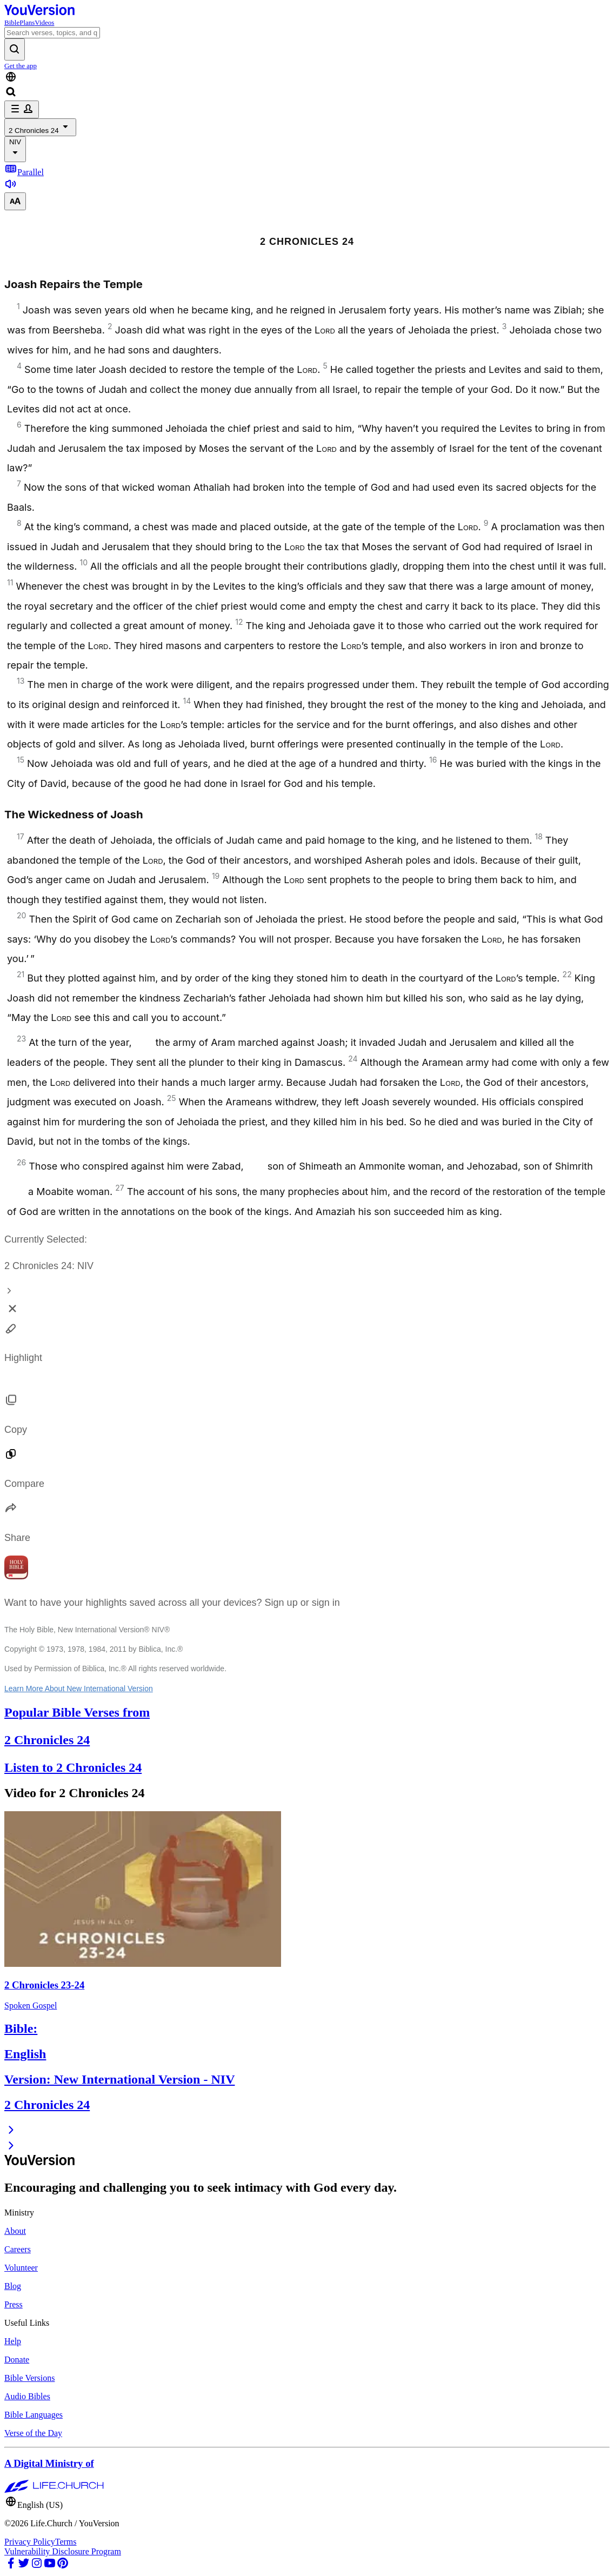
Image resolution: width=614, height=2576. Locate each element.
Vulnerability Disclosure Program (62, 2551)
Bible (11, 22)
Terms (66, 2541)
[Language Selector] (307, 77)
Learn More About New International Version (78, 1688)
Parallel (24, 172)
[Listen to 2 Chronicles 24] (10, 187)
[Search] (52, 32)
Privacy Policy (29, 2541)
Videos (44, 22)
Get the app (20, 66)
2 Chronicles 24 (40, 127)
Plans (27, 22)
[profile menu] (21, 109)
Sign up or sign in (302, 1602)
